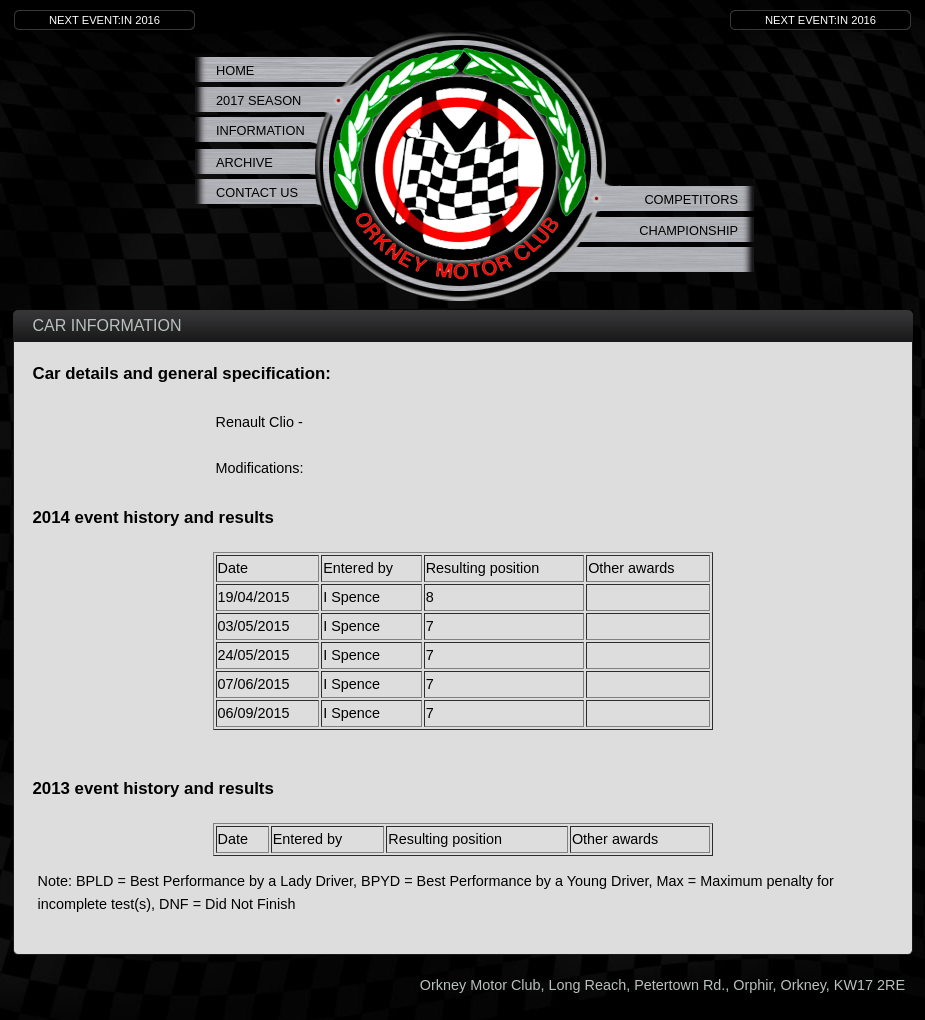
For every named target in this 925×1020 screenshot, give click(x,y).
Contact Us (257, 192)
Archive (244, 162)
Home (235, 70)
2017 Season (258, 100)
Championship (688, 230)
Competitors (691, 199)
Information (260, 130)
